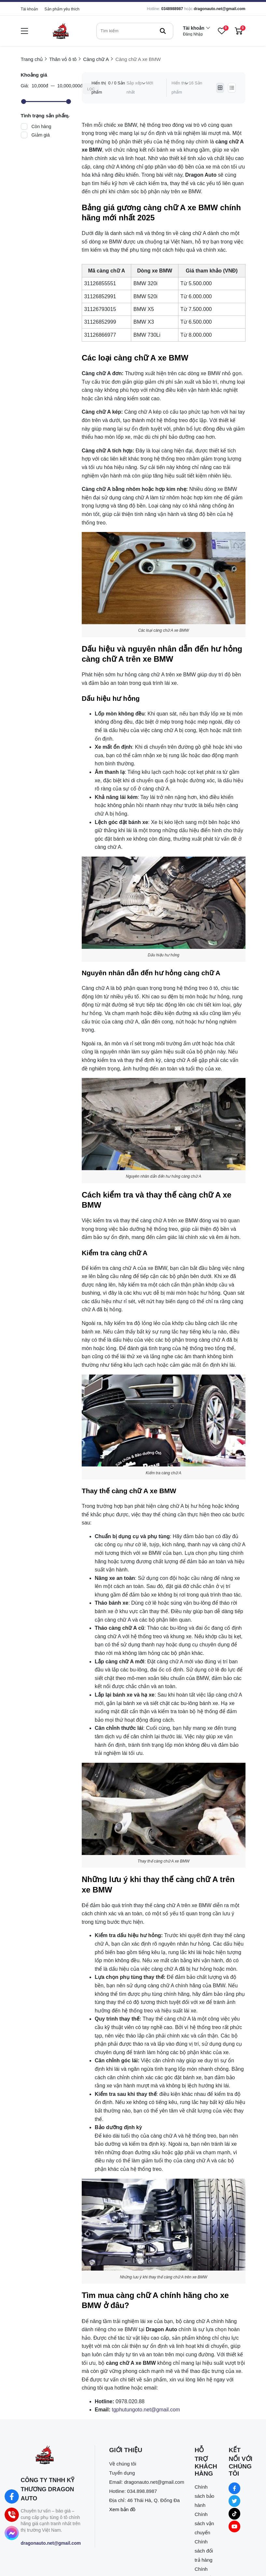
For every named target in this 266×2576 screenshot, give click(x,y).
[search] (134, 31)
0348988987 (172, 9)
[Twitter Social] (234, 2501)
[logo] (61, 30)
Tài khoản (29, 9)
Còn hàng (41, 126)
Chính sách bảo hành (205, 2496)
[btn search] (163, 31)
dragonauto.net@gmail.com (219, 9)
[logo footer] (51, 2455)
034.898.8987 (142, 2491)
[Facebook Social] (234, 2488)
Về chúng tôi (122, 2463)
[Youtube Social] (234, 2526)
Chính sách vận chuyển (204, 2523)
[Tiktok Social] (234, 2514)
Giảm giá (41, 135)
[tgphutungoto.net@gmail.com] (146, 2409)
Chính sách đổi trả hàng (204, 2551)
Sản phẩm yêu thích (62, 9)
